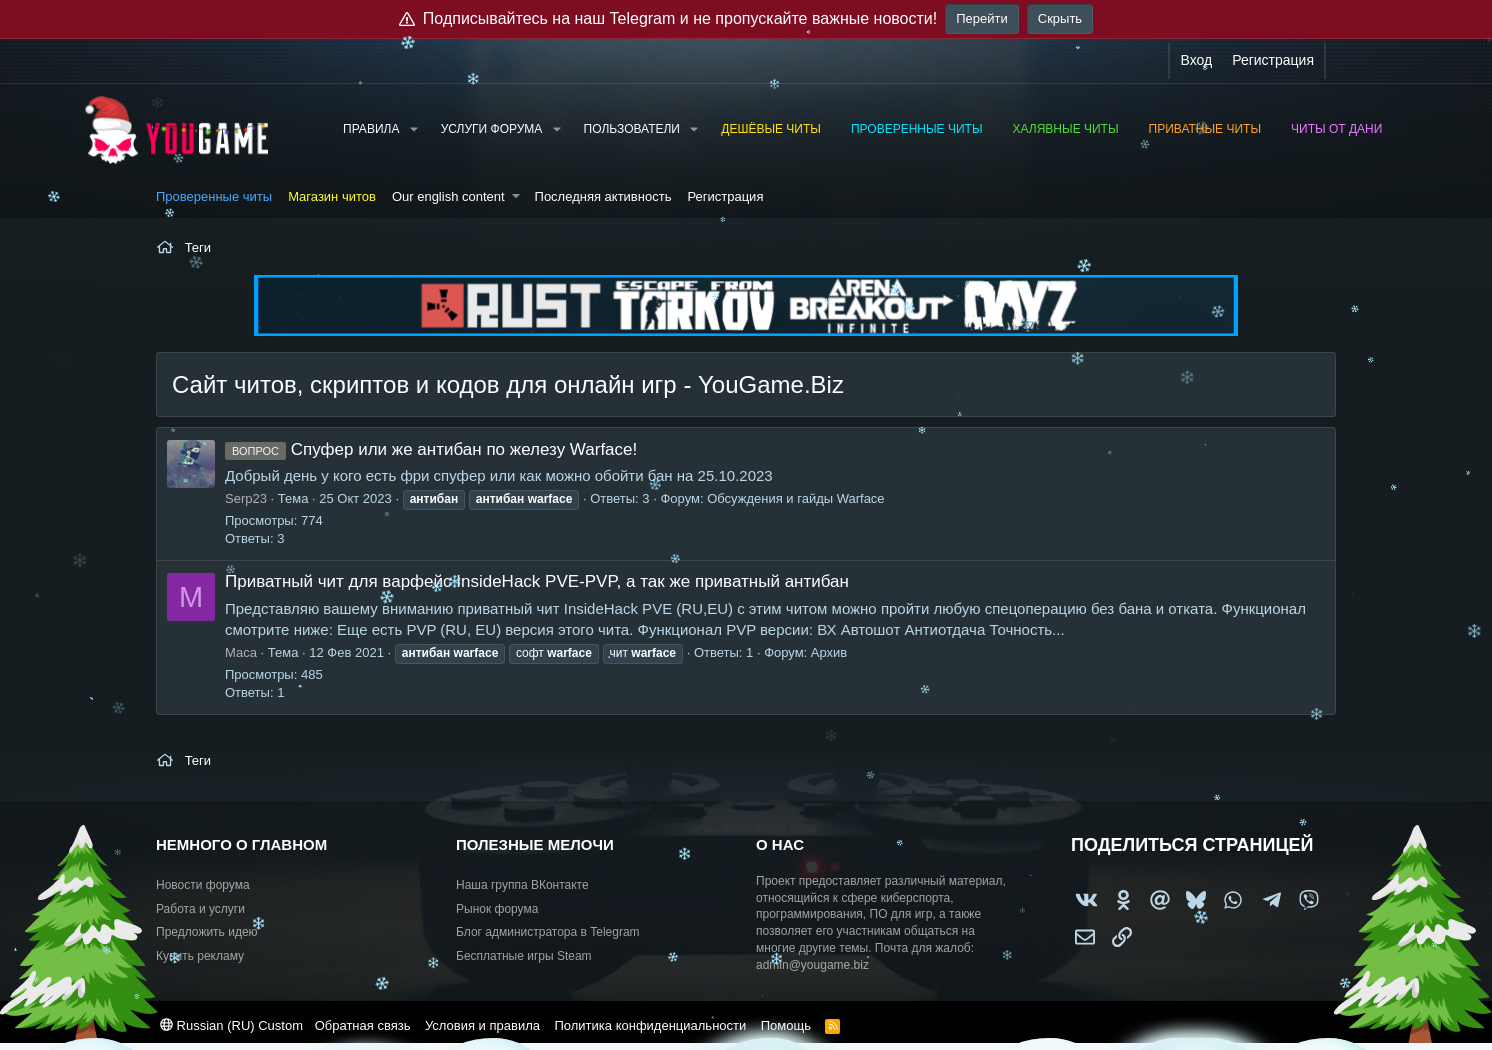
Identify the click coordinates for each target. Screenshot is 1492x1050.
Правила (371, 129)
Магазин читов (332, 196)
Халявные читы (1066, 129)
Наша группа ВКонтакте (522, 885)
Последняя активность (603, 196)
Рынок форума (497, 909)
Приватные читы (1205, 129)
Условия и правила (482, 1025)
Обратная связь (363, 1025)
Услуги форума (492, 129)
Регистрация (725, 196)
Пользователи (632, 129)
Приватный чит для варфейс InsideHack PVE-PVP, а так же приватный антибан (537, 581)
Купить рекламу (200, 956)
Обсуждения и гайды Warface (795, 498)
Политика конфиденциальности (650, 1025)
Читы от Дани (1336, 129)
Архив (829, 652)
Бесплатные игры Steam (524, 956)
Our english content (448, 196)
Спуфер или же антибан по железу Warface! (431, 449)
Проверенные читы (917, 129)
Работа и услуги (200, 909)
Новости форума (203, 885)
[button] (413, 129)
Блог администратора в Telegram (548, 932)
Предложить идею (207, 932)
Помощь (786, 1025)
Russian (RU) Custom (231, 1025)
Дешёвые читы (771, 129)
